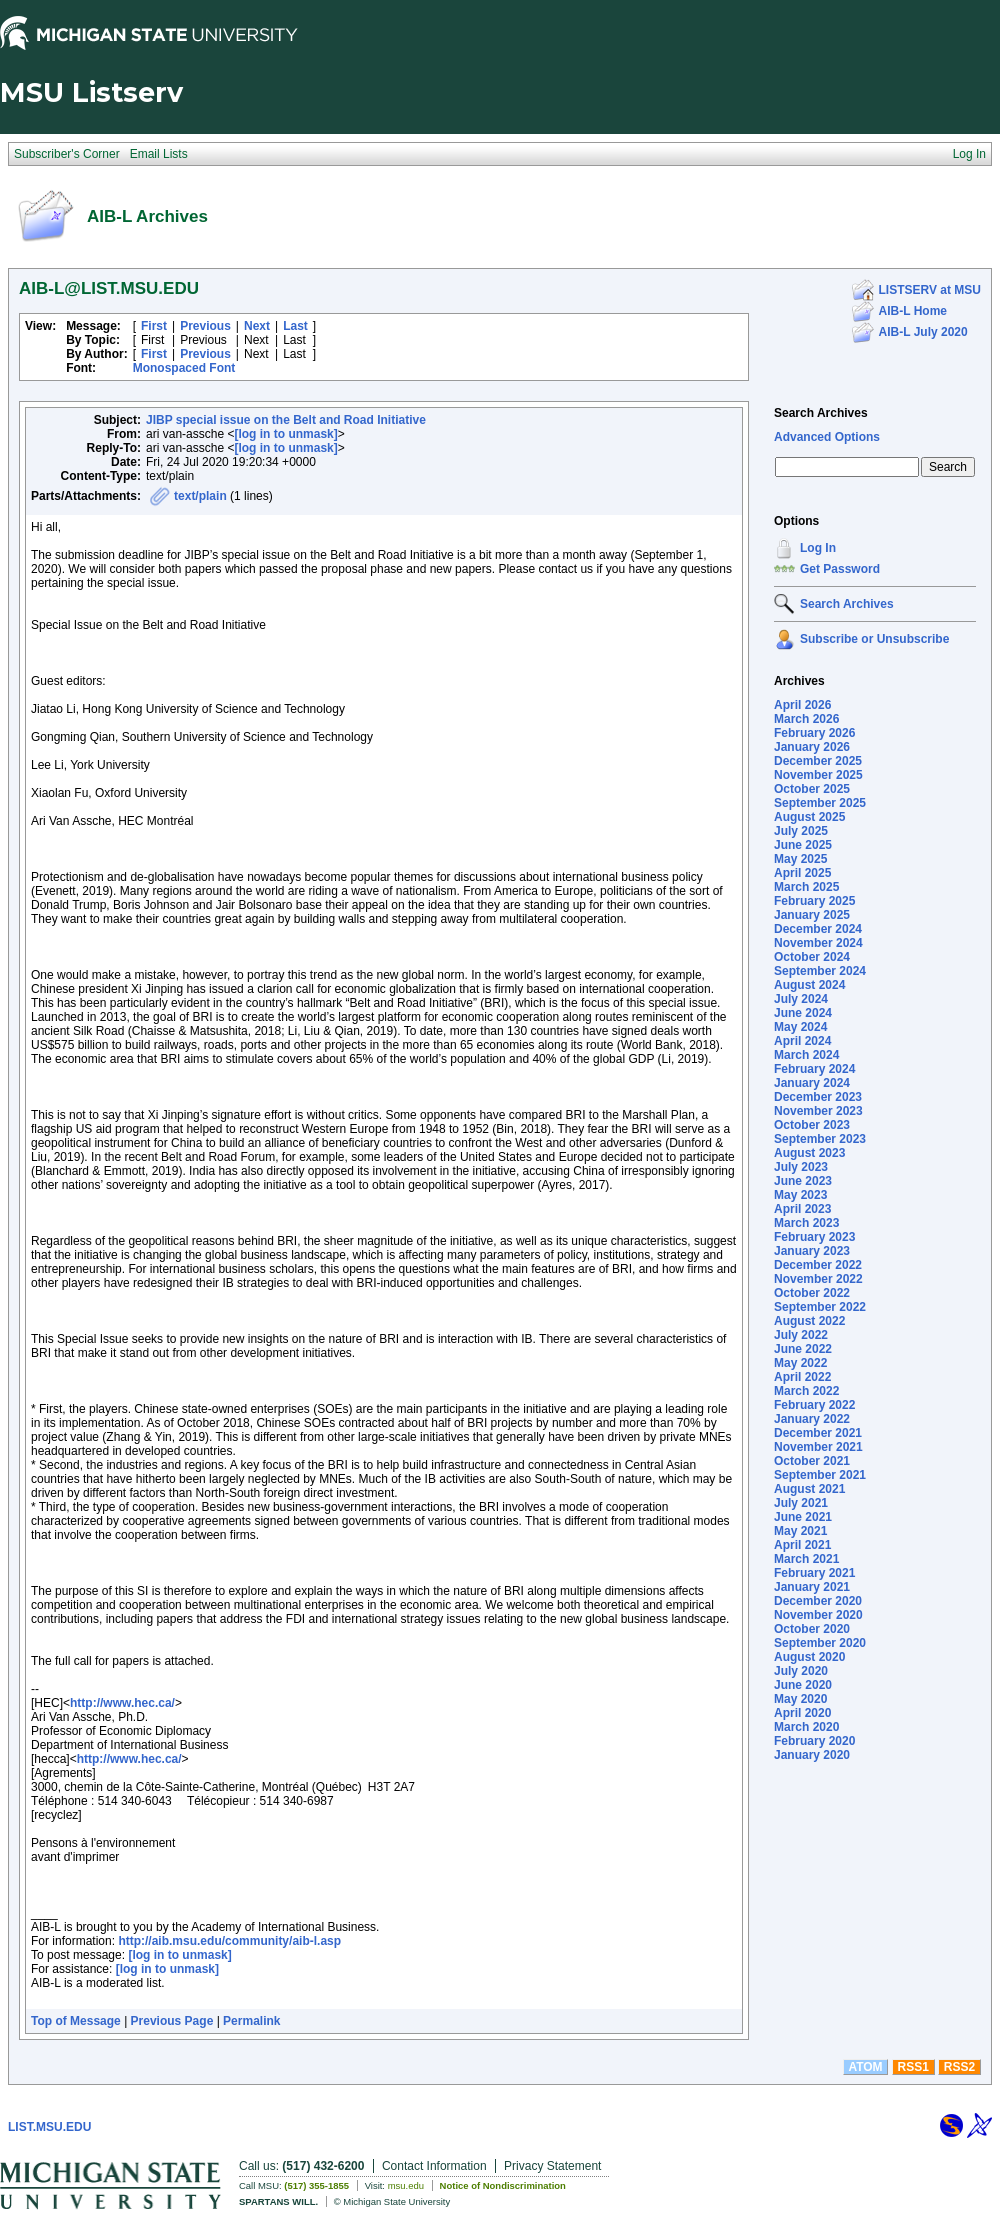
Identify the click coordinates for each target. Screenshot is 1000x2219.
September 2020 (820, 1643)
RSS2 (959, 2067)
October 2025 (812, 789)
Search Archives (821, 413)
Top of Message (76, 2021)
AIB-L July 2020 (923, 332)
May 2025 (800, 859)
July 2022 (801, 1335)
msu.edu (406, 2185)
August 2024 (809, 985)
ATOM (865, 2067)
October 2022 (812, 1293)
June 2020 (803, 1685)
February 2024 (814, 1069)
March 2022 (806, 1391)
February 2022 (814, 1405)
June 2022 (803, 1349)
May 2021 (800, 1531)
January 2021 (812, 1587)
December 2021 (818, 1433)
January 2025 (812, 915)
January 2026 (812, 747)
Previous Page (172, 2021)
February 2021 (814, 1573)
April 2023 (802, 1209)
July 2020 (801, 1671)
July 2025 (801, 831)
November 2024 (818, 943)
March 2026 (806, 719)
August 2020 (809, 1657)
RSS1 (913, 2067)
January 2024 (812, 1083)
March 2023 (806, 1223)
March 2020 (806, 1727)
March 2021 (806, 1559)
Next (257, 326)
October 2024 (812, 957)
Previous (205, 326)
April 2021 (802, 1545)
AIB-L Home (913, 311)
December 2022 (818, 1265)
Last (295, 326)
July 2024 (801, 999)
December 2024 (818, 929)
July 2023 (801, 1167)
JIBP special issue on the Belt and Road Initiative (286, 420)
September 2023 (820, 1139)
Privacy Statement (552, 2166)
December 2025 (818, 761)
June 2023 (803, 1181)
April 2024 (802, 1041)
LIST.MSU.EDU (49, 2127)
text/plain (200, 496)
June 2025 (803, 845)
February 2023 (814, 1237)
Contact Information (434, 2166)
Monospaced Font (184, 368)
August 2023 (809, 1153)
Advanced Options (827, 437)
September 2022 (820, 1307)
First (154, 326)
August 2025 (809, 817)
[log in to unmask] (285, 434)
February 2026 (814, 733)
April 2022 (802, 1377)
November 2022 (818, 1279)
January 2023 (812, 1251)
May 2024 (800, 1027)
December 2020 (818, 1601)
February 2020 (814, 1741)
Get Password (840, 569)
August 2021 (809, 1489)
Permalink (251, 2021)
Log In (818, 548)
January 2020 (812, 1755)
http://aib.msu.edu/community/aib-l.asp (229, 1941)
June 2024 (803, 1013)
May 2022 (800, 1363)
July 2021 (801, 1503)
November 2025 (818, 775)
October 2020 (812, 1629)
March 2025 (806, 887)
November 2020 (818, 1615)
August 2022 (809, 1321)
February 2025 (814, 901)
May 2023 (800, 1195)
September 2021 (820, 1475)
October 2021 (812, 1461)
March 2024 (806, 1055)
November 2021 (818, 1447)
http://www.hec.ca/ (122, 1703)
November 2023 (818, 1111)
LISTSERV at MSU (930, 290)
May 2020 (800, 1699)
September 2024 (820, 971)
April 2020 (802, 1713)
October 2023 (812, 1125)
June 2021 (803, 1517)
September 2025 (820, 803)
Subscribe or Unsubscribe (874, 639)
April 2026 (802, 705)
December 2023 (818, 1097)
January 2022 (812, 1419)
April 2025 (802, 873)
